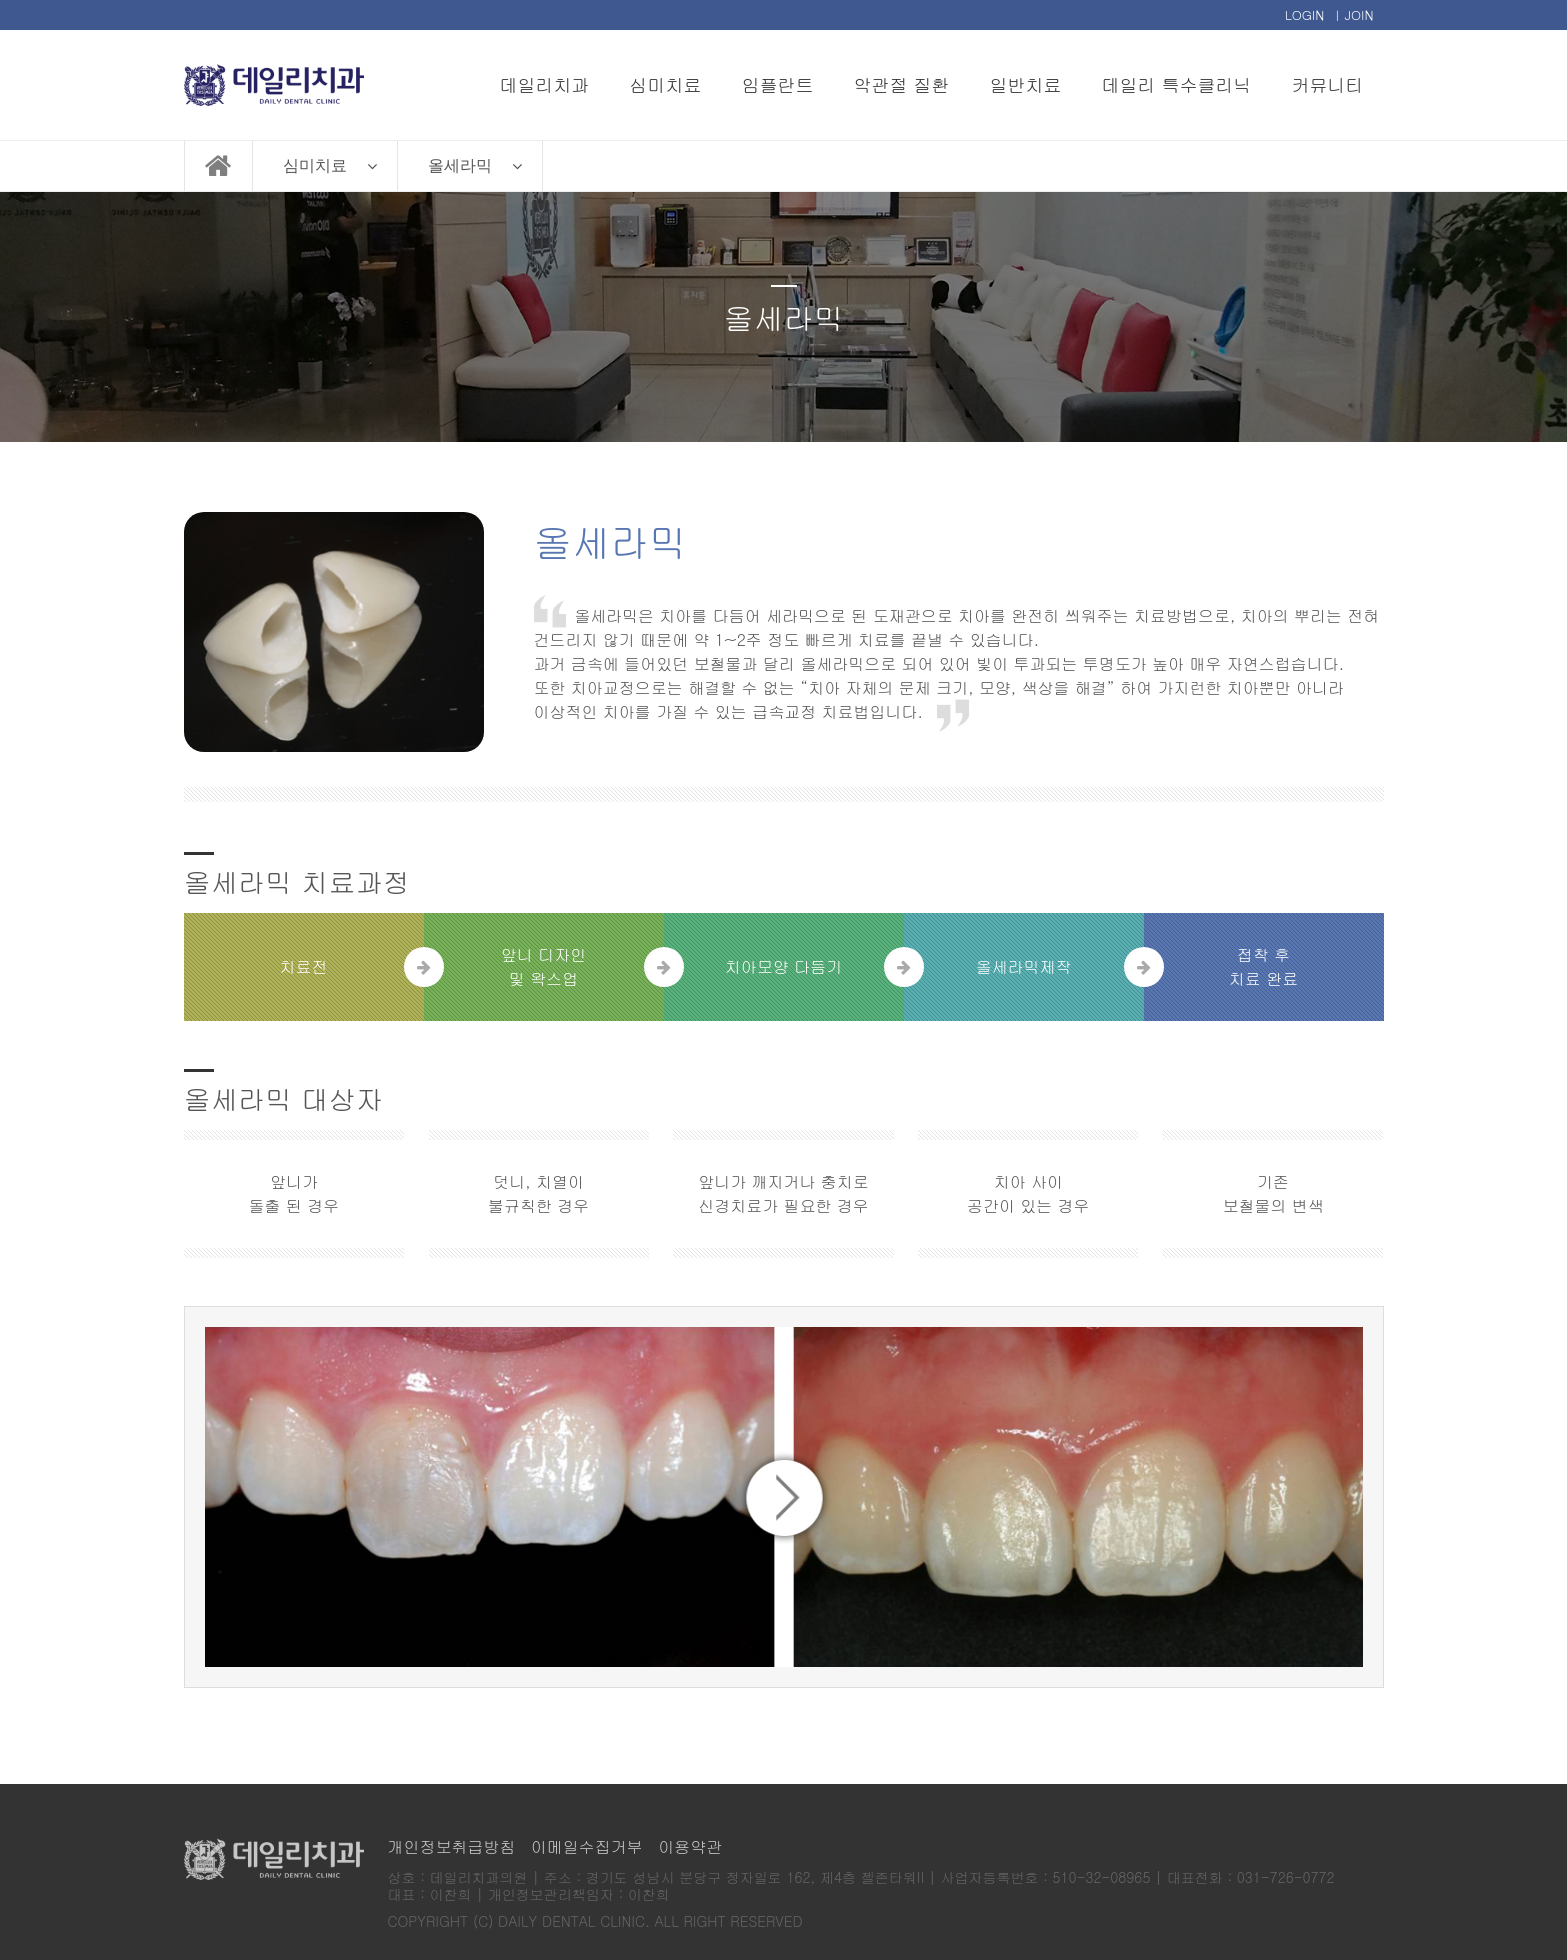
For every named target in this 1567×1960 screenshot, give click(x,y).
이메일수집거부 (587, 1846)
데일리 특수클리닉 (1177, 84)
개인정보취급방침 (452, 1846)
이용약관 (690, 1846)
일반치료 (1026, 84)
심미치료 (666, 84)
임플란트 (778, 84)
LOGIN (1305, 14)
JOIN (1358, 14)
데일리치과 (545, 84)
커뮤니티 (1328, 84)
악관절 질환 (902, 84)
